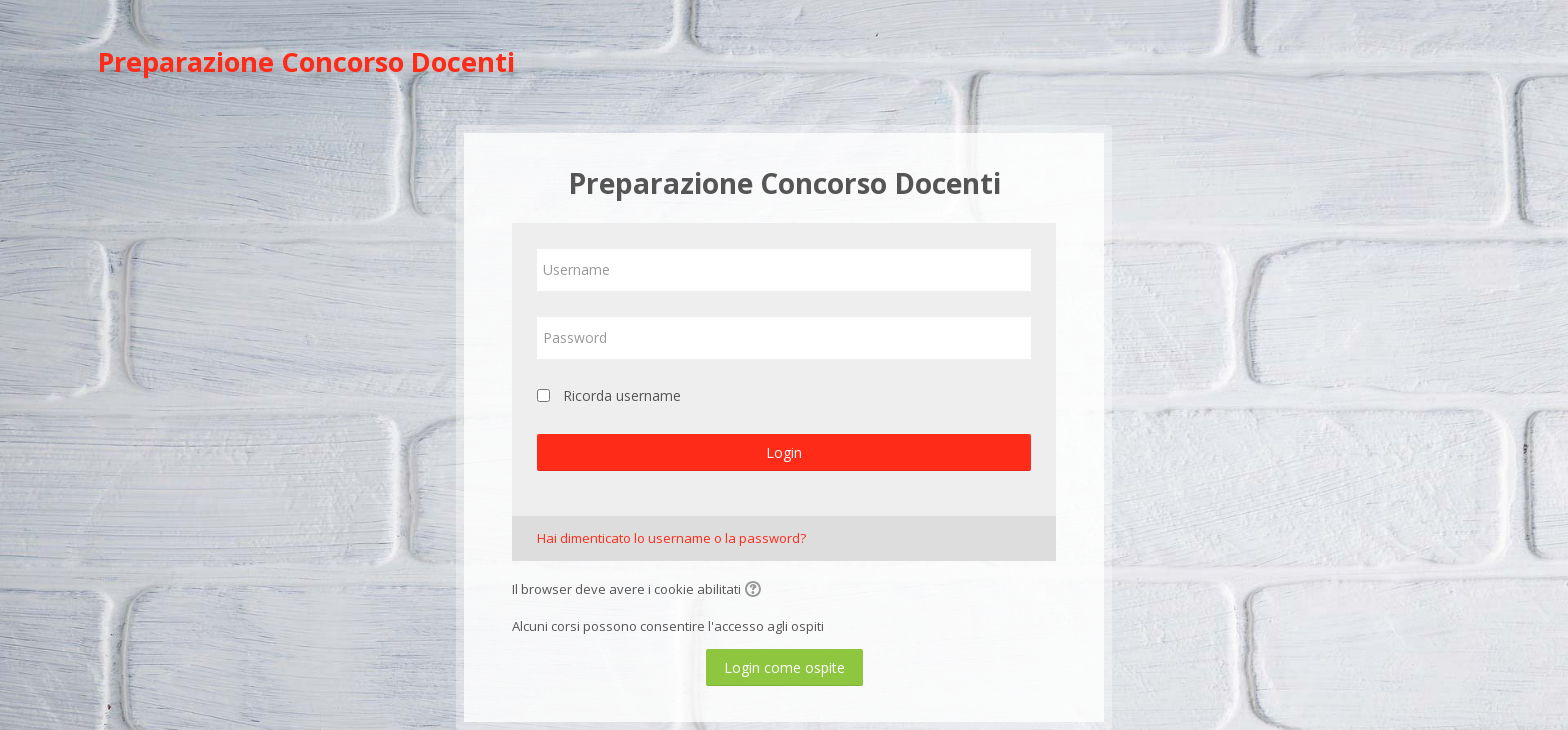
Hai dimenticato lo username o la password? (671, 538)
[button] (756, 591)
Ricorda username (622, 395)
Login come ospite (784, 667)
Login (784, 452)
